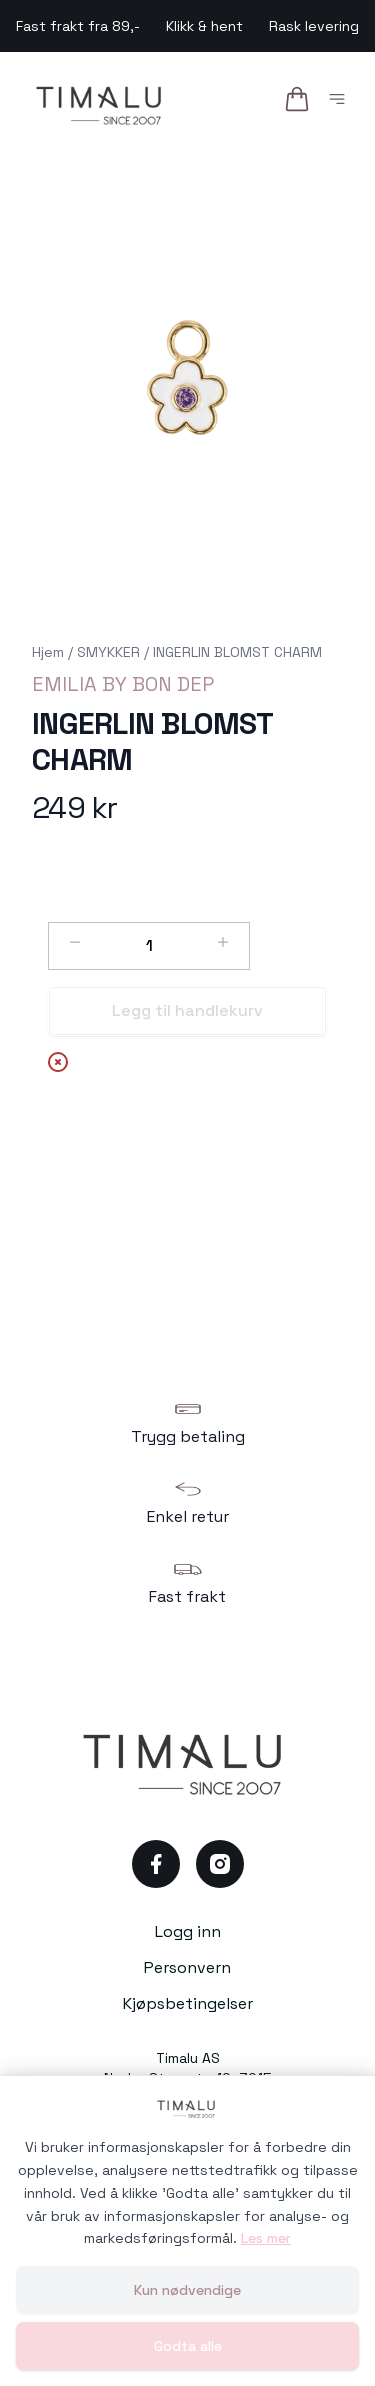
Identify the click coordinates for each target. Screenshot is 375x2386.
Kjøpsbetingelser (188, 2003)
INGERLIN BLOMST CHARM (237, 652)
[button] (187, 378)
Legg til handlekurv (187, 1010)
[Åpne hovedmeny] (341, 102)
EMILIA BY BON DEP (123, 684)
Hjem (48, 652)
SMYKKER (108, 652)
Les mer (266, 2238)
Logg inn (188, 1931)
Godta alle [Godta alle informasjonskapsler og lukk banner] (188, 2346)
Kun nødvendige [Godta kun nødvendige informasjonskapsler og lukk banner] (187, 2290)
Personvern (187, 1967)
